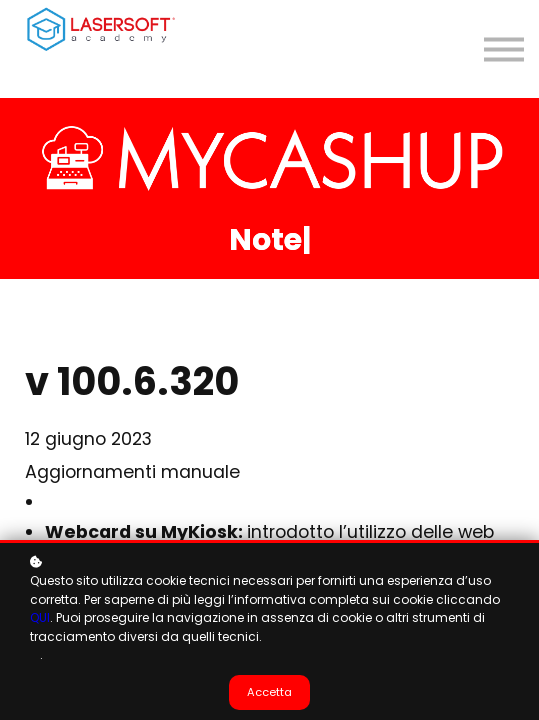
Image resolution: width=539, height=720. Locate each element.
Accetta (269, 692)
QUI (40, 617)
